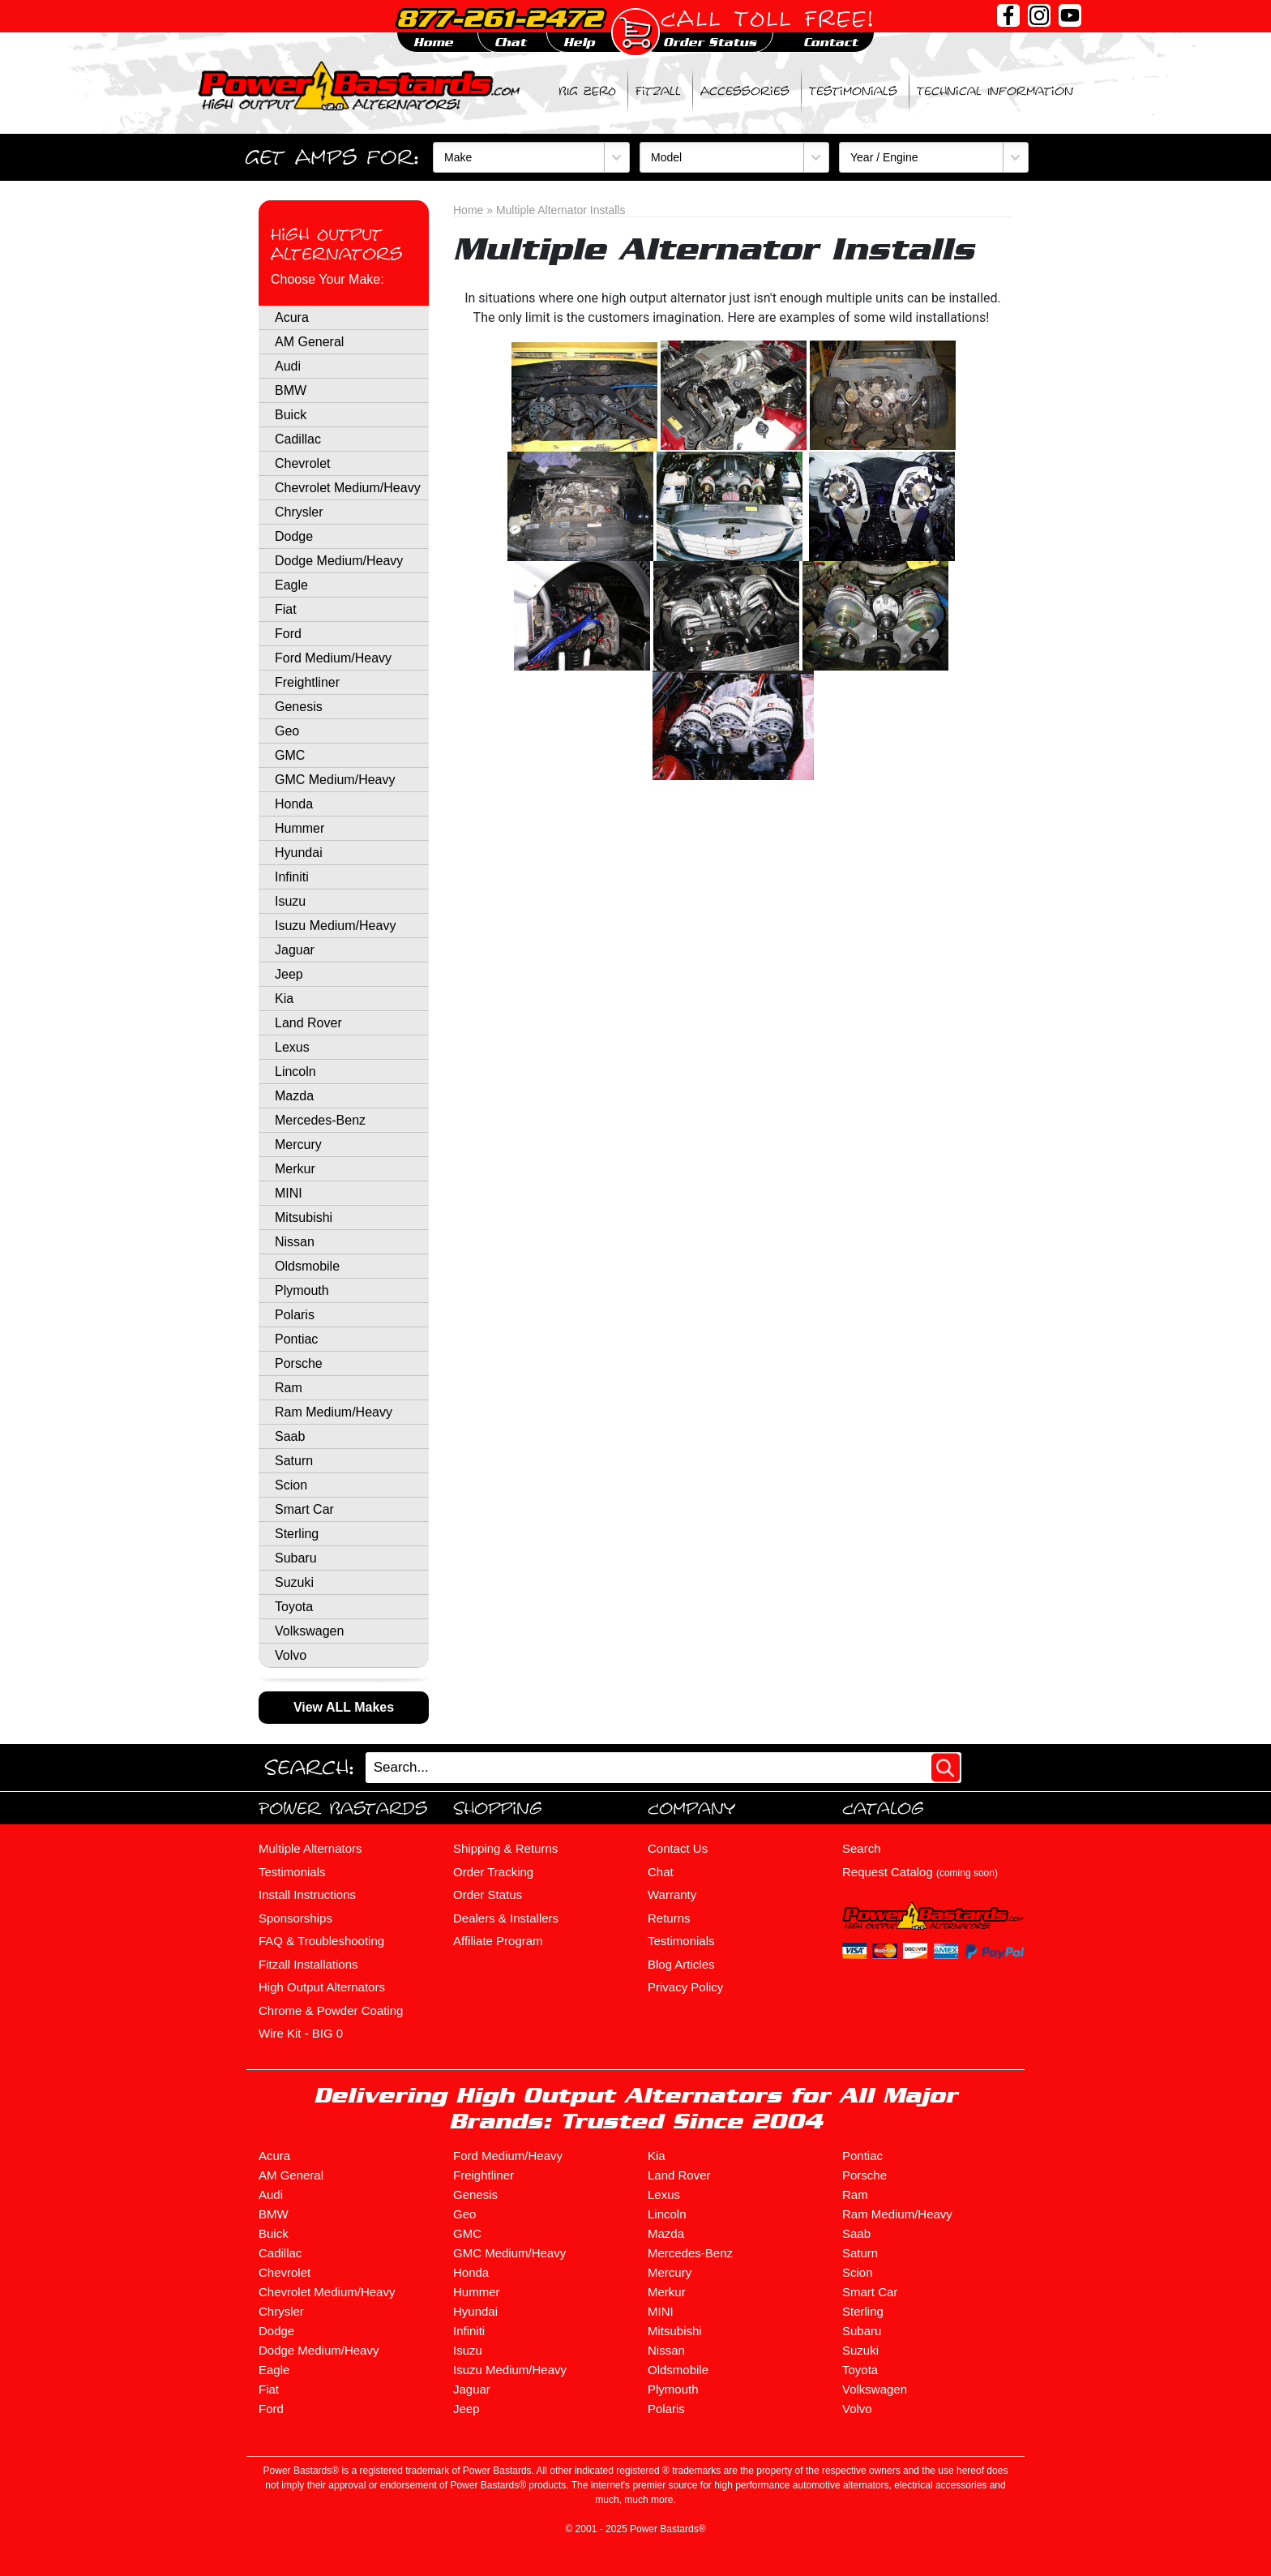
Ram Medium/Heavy (333, 1412)
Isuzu (290, 901)
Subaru (296, 1558)
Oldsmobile (307, 1266)
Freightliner (307, 682)
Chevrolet (302, 463)
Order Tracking (493, 1872)
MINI (288, 1193)
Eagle (291, 585)
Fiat (286, 609)
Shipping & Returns (505, 1848)
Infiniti (292, 877)
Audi (288, 366)
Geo (287, 731)
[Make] (531, 157)
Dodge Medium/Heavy (339, 561)
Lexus (292, 1047)
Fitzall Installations (308, 1964)
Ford (288, 634)
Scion (291, 1485)
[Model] (734, 157)
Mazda (294, 1096)
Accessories (745, 91)
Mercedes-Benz (320, 1120)
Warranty (672, 1894)
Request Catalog (920, 1872)
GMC (290, 755)
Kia (284, 998)
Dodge (294, 536)
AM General (309, 342)
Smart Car (304, 1509)
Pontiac (296, 1339)
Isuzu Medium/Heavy (335, 925)
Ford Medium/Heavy (333, 658)
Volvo (290, 1655)
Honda (294, 804)
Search (861, 1848)
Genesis (299, 707)
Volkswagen (309, 1631)
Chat (661, 1872)
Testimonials (853, 91)
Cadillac (298, 439)
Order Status (487, 1894)
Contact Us (678, 1848)
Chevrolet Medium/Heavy (348, 488)
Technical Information (995, 91)
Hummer (299, 828)
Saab (290, 1436)
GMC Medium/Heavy (335, 780)
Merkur (295, 1169)
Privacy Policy (685, 1987)
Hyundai (299, 852)
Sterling (297, 1534)
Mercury (298, 1144)
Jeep (289, 974)
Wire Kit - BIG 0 (301, 2033)
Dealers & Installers (505, 1918)
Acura (292, 317)
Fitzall (658, 91)
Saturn (294, 1461)
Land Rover (308, 1023)
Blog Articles (681, 1964)
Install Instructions (307, 1894)
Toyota (294, 1607)
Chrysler (299, 512)
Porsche (299, 1363)
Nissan (295, 1242)
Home (468, 210)
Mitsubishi (303, 1217)
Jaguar (295, 950)
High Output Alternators (336, 244)
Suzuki (294, 1582)
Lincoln (295, 1071)
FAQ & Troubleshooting (321, 1941)
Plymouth (302, 1290)
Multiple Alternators (310, 1848)
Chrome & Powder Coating (331, 2010)
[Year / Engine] (934, 157)
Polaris (295, 1315)
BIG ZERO (587, 91)
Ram (288, 1388)
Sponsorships (295, 1918)
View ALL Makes (343, 1707)
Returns (669, 1918)
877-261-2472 (499, 17)
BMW (290, 390)
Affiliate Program (498, 1941)
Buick (290, 415)
